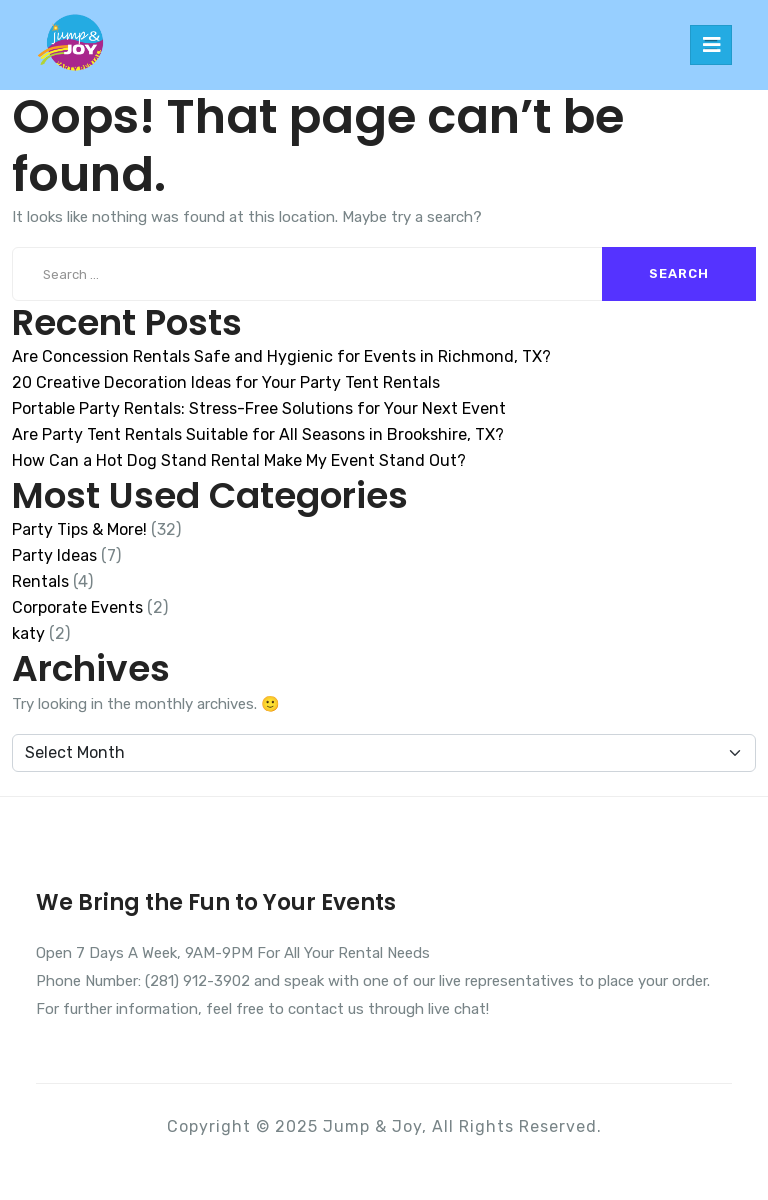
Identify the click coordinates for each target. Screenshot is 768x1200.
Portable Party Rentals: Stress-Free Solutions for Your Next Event (259, 408)
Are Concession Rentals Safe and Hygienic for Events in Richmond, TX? (281, 356)
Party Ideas (54, 555)
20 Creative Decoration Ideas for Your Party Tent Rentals (226, 382)
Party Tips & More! (79, 529)
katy (28, 633)
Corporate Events (77, 607)
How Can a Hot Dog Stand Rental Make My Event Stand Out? (239, 460)
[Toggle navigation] (711, 45)
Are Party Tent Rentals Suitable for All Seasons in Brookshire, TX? (258, 434)
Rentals (40, 581)
